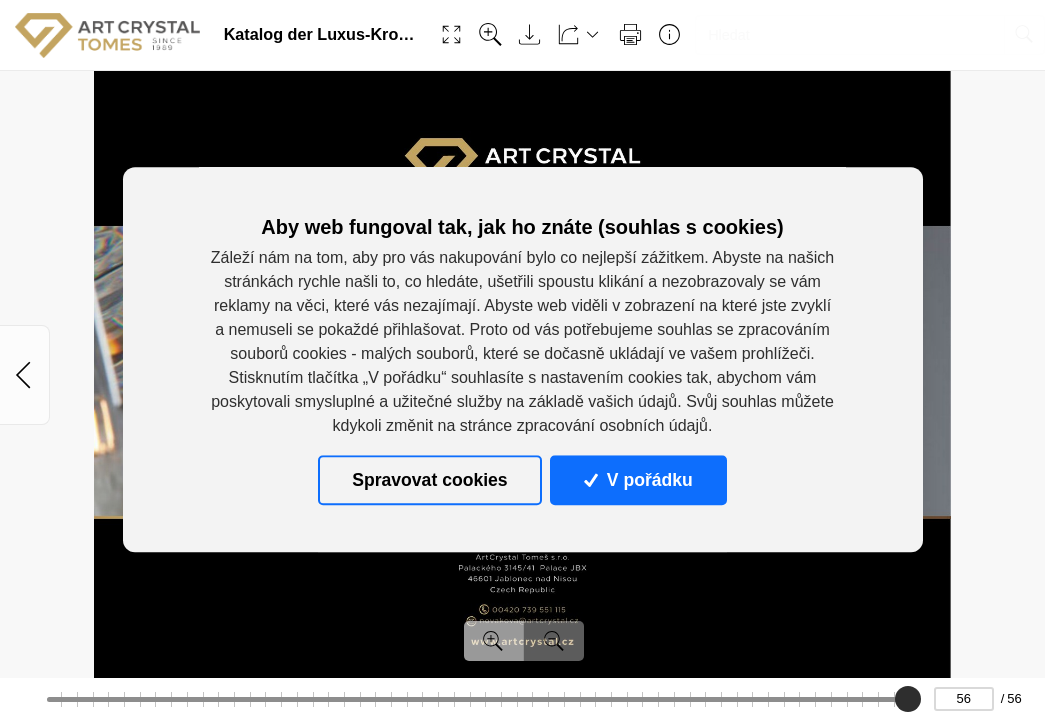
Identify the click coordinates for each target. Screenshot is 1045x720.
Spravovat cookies (429, 480)
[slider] (908, 699)
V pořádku (638, 480)
